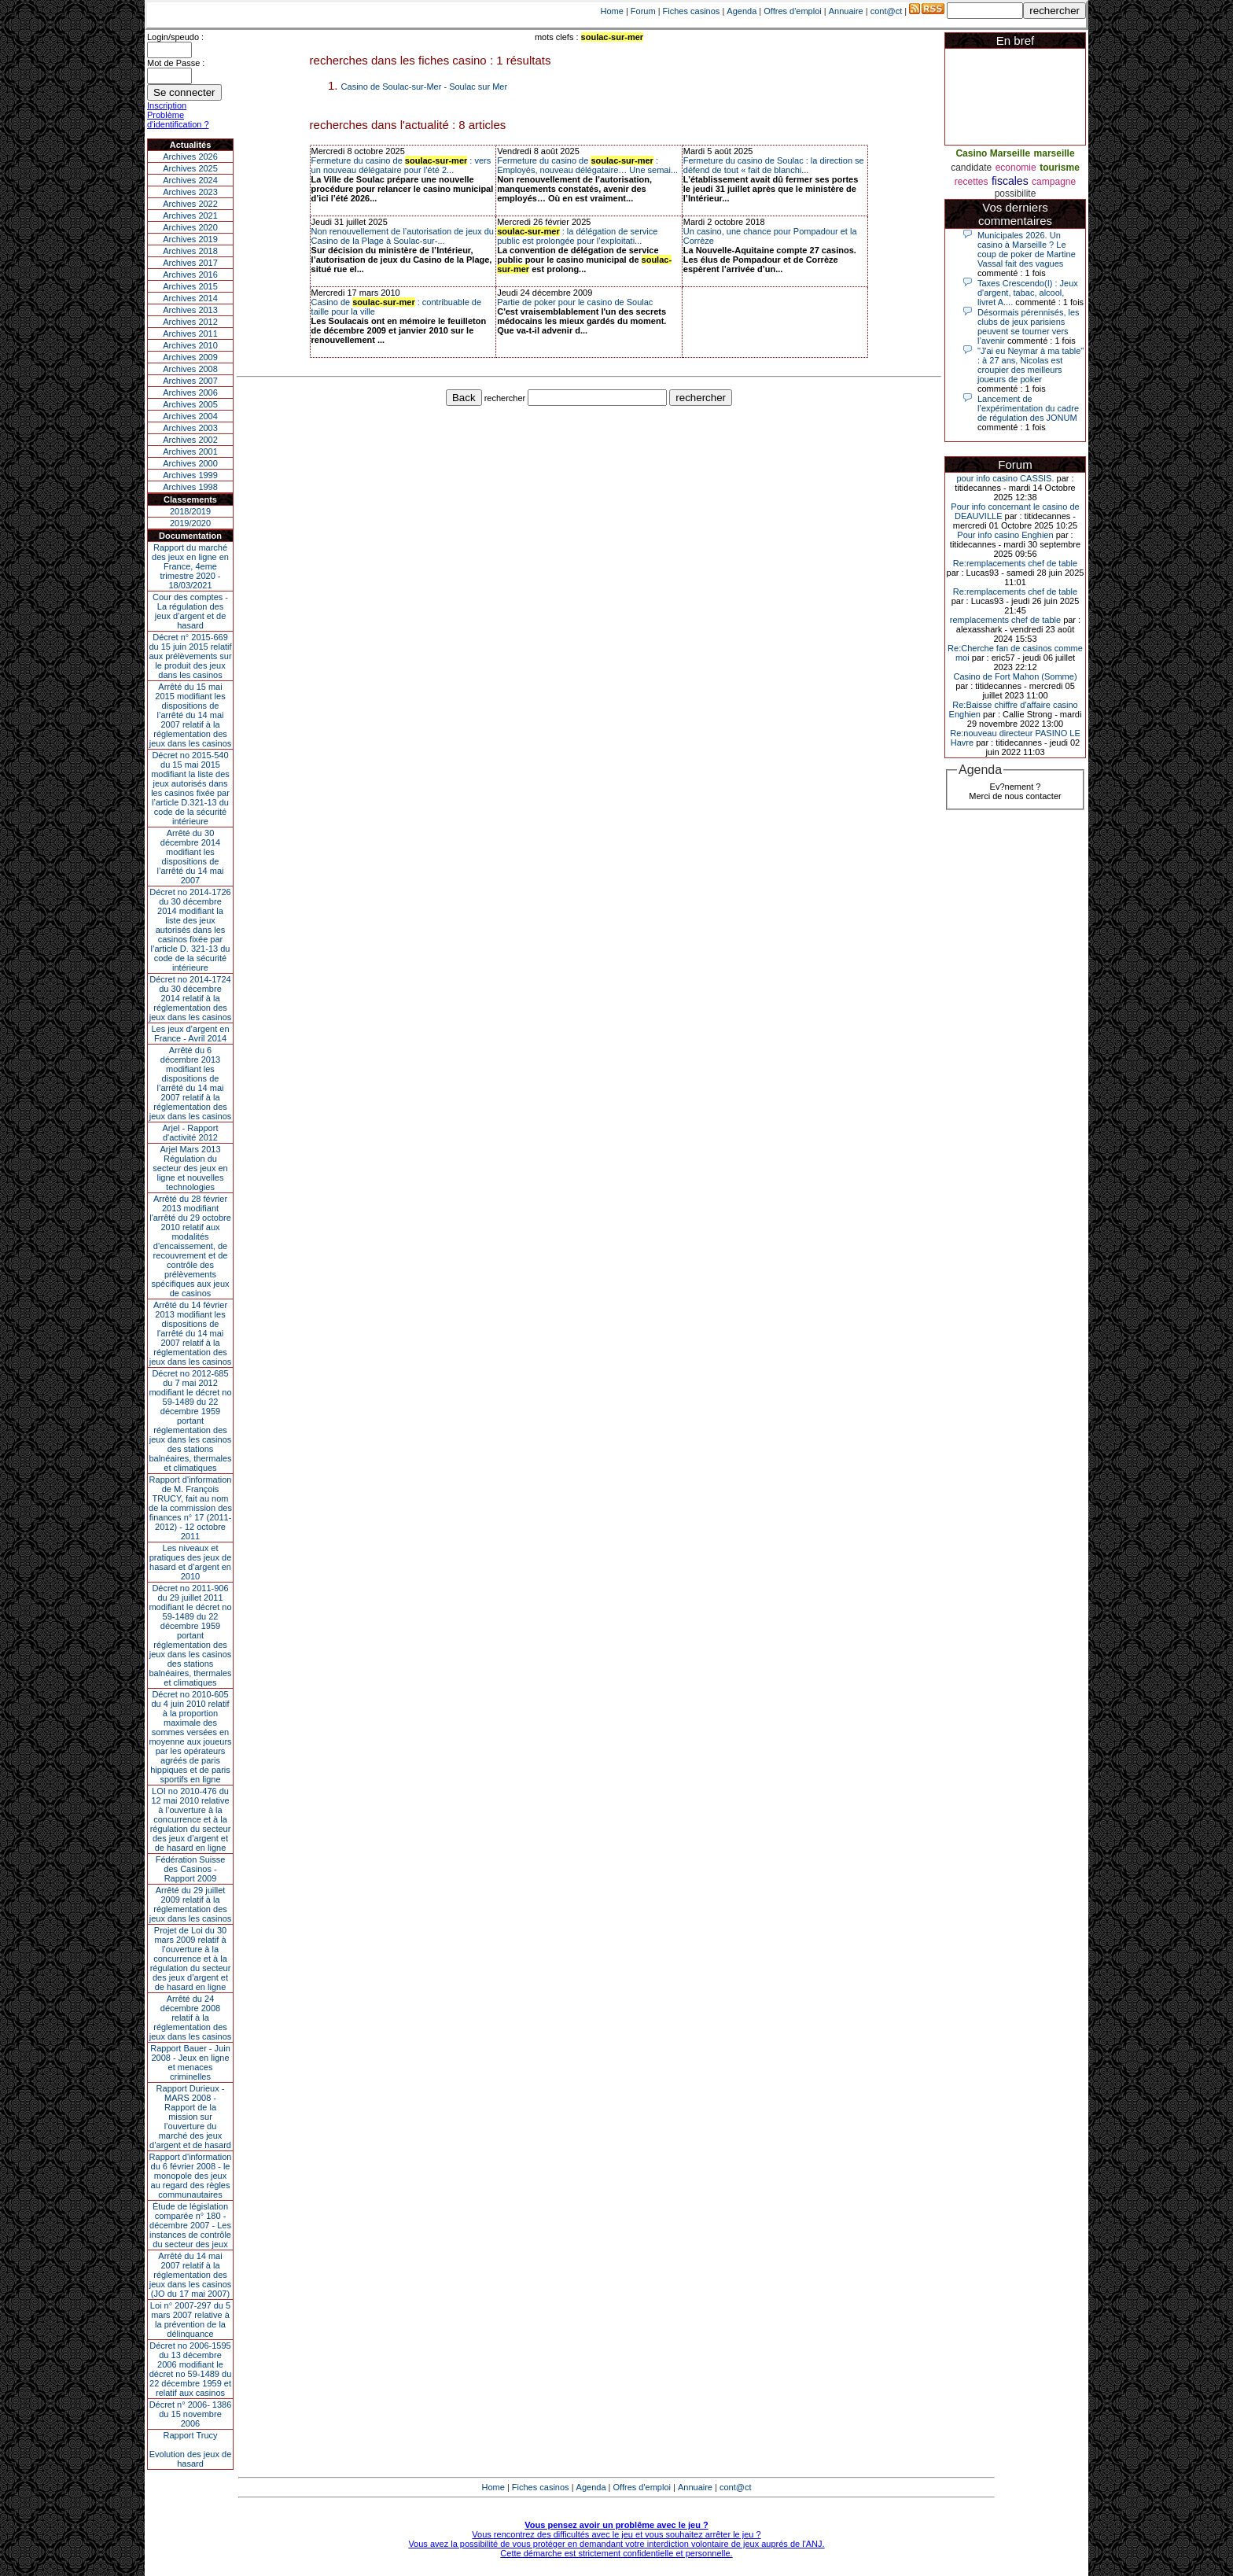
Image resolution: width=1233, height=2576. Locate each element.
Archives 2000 (190, 463)
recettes (971, 181)
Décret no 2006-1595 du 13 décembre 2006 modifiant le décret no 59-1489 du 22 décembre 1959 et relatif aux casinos (190, 2369)
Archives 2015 (190, 286)
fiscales (1010, 181)
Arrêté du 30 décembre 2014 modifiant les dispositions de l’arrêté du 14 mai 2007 (190, 856)
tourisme (1060, 167)
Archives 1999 (190, 475)
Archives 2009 (190, 357)
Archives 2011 (190, 333)
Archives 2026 (190, 156)
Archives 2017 (190, 262)
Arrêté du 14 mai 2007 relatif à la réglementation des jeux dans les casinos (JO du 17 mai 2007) (190, 2274)
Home (612, 11)
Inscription (166, 105)
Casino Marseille (992, 153)
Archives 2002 (190, 439)
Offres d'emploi (792, 11)
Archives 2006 (190, 392)
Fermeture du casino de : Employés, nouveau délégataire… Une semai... (587, 165)
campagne (1054, 181)
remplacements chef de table (1005, 620)
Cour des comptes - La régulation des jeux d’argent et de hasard (190, 611)
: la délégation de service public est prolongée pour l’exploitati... (577, 236)
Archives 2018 (190, 251)
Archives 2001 (190, 451)
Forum (643, 11)
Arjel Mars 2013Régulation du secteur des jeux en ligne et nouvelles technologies (190, 1168)
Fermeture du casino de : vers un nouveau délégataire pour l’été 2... (401, 165)
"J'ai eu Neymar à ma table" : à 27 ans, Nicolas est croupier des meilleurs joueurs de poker (1030, 365)
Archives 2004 (190, 416)
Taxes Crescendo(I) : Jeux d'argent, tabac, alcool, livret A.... (1027, 292)
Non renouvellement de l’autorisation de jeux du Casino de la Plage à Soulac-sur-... (402, 236)
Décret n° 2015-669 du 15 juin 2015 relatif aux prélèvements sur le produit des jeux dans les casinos (190, 656)
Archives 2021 (190, 215)
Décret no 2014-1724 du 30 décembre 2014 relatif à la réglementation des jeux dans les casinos (190, 998)
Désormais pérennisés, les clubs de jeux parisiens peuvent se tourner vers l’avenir (1028, 326)
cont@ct (886, 11)
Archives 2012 (190, 321)
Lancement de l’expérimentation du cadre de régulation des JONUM (1028, 408)
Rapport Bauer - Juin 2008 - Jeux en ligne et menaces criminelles (190, 2062)
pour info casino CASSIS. (1005, 478)
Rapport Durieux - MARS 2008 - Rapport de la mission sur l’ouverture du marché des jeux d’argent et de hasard (190, 2117)
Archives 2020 (190, 227)
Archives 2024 (190, 180)
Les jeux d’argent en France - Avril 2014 (190, 1033)
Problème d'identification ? (178, 119)
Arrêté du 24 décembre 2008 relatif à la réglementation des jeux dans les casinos (190, 2017)
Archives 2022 (190, 203)
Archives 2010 (190, 345)
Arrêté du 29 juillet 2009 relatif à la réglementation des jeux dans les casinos (190, 1904)
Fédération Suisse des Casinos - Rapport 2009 (191, 1869)
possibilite (1015, 193)
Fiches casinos (691, 11)
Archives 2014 (190, 298)
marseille (1054, 153)
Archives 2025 (190, 168)
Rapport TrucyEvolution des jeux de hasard (190, 2449)
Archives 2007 (190, 380)
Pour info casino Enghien (1005, 535)
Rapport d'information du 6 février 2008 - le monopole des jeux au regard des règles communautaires (190, 2175)
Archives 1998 (190, 487)
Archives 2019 (190, 239)
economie (1016, 167)
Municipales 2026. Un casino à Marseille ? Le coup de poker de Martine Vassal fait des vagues (1026, 249)
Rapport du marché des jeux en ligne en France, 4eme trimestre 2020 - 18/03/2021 (190, 566)
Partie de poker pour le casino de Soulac (575, 302)
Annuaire (846, 11)
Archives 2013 (190, 310)
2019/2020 (190, 523)
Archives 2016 (190, 274)
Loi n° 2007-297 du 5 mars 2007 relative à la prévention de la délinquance (190, 2319)
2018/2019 (190, 511)
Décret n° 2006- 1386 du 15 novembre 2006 (190, 2414)
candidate (971, 167)
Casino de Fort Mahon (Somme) (1015, 676)
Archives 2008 (190, 369)
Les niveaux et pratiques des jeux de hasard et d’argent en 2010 (190, 1562)
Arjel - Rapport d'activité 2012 (191, 1132)
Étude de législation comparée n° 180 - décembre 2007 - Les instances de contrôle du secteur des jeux (190, 2225)
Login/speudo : (175, 37)
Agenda (741, 11)
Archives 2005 (190, 404)
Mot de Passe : (175, 63)
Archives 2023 (190, 192)
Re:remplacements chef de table (1015, 563)
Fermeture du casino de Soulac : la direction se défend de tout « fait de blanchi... (773, 165)
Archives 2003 (190, 428)
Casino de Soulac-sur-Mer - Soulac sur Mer (424, 86)
